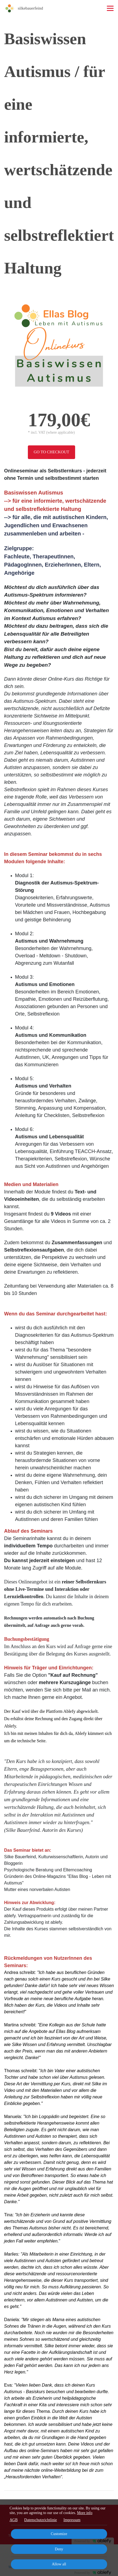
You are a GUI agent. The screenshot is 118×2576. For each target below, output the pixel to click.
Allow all (59, 2564)
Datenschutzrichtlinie (40, 2520)
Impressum (71, 2520)
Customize (59, 2534)
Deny (59, 2549)
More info (84, 2513)
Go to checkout (51, 452)
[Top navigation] (110, 8)
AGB (14, 2520)
